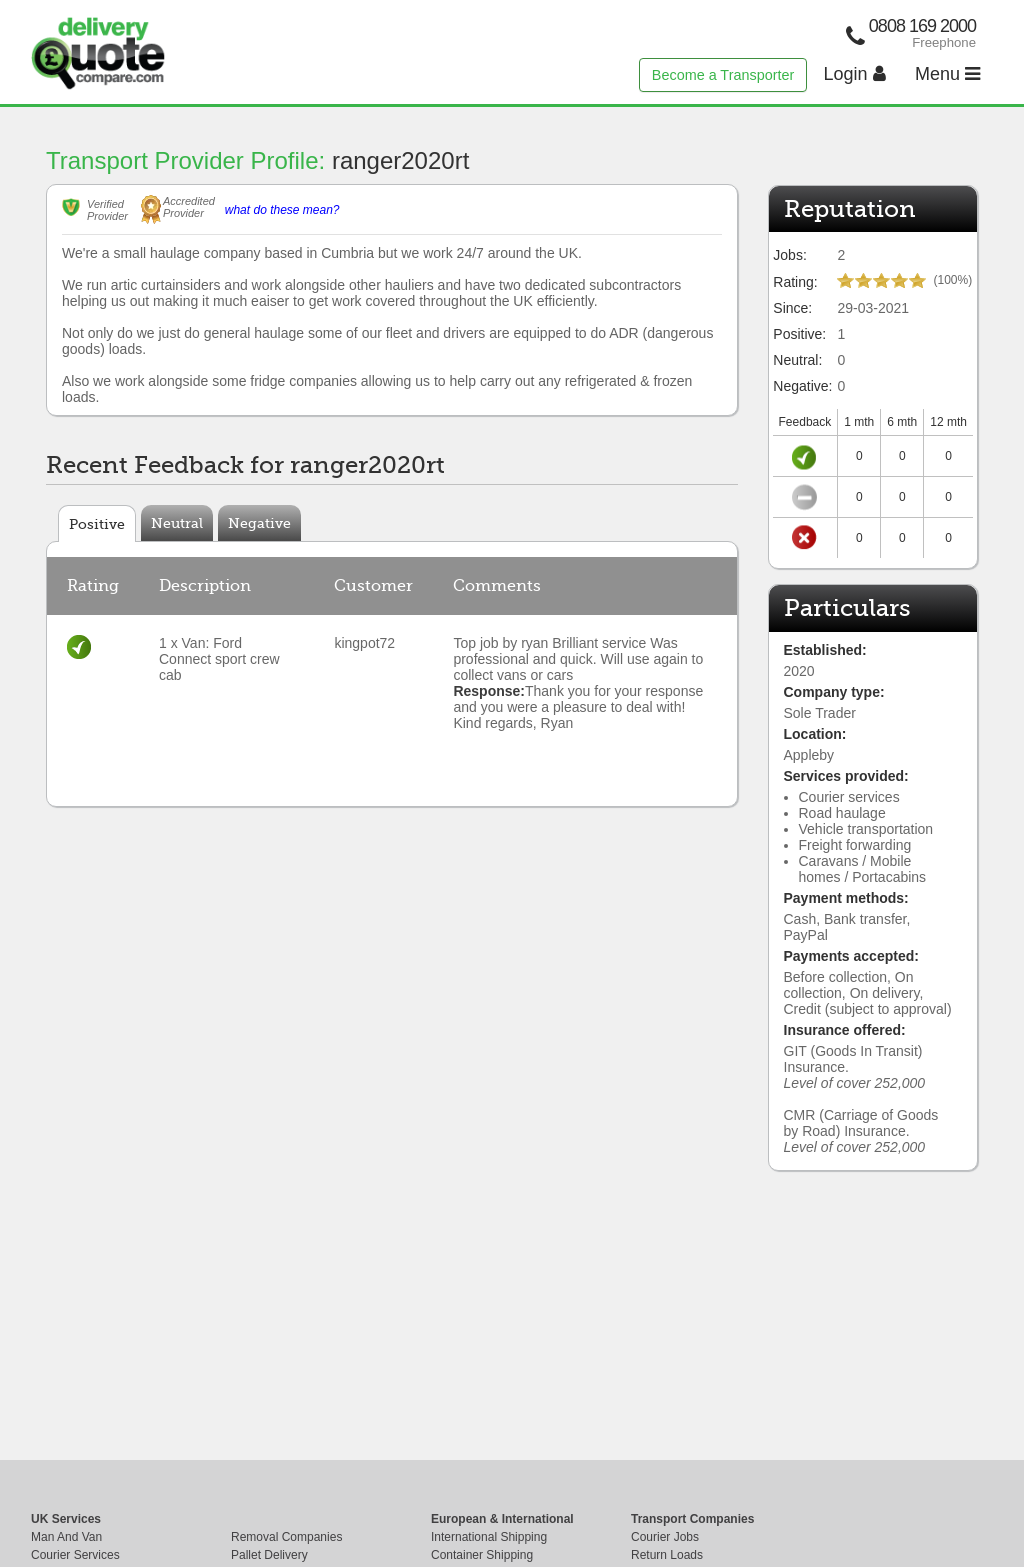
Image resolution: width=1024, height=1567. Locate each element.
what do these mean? (282, 210)
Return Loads (667, 1555)
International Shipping (489, 1537)
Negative (259, 523)
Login (855, 74)
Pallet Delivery (269, 1555)
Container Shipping (482, 1555)
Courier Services (75, 1555)
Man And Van (66, 1537)
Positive (97, 524)
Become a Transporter (723, 75)
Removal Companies (286, 1537)
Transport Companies (692, 1519)
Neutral (177, 523)
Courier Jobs (665, 1537)
